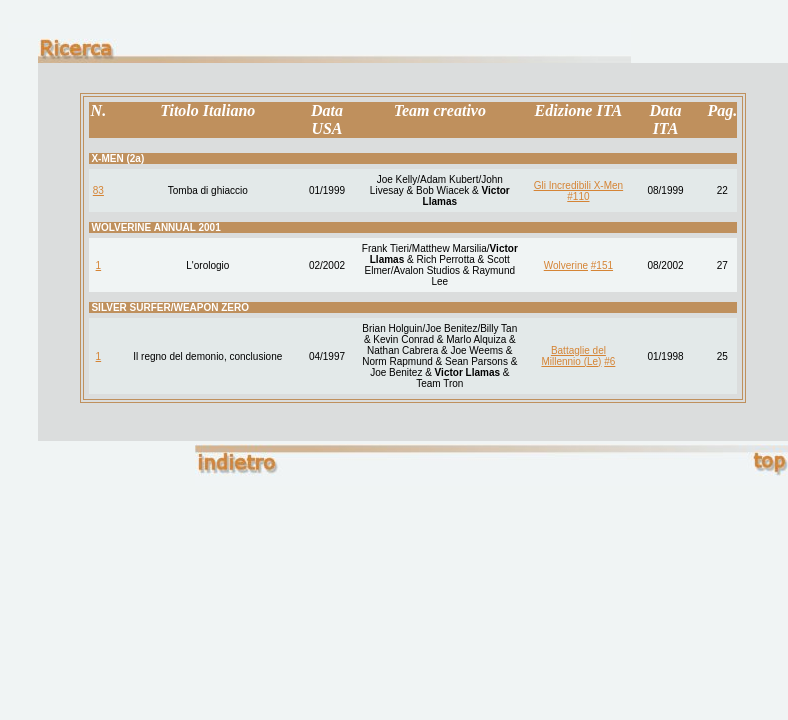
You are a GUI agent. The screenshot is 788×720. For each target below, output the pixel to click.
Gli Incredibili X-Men (578, 185)
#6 (609, 361)
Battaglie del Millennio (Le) (573, 356)
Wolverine (566, 265)
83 (98, 190)
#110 (578, 196)
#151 (602, 265)
